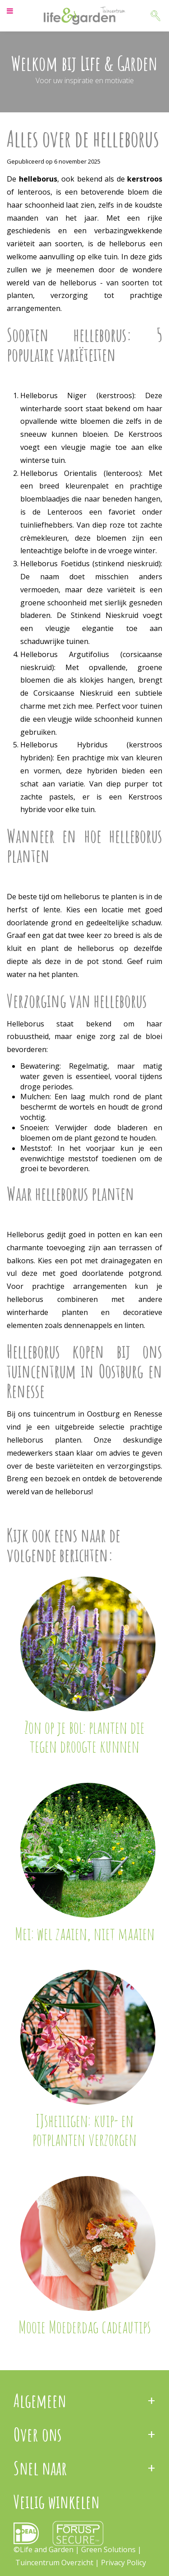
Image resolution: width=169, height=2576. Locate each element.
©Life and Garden (43, 2549)
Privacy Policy (123, 2562)
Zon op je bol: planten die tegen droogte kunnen (84, 1736)
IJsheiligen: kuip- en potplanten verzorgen (84, 2130)
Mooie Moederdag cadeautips (84, 2326)
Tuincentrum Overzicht (54, 2562)
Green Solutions (109, 2549)
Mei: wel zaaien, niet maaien (85, 1933)
